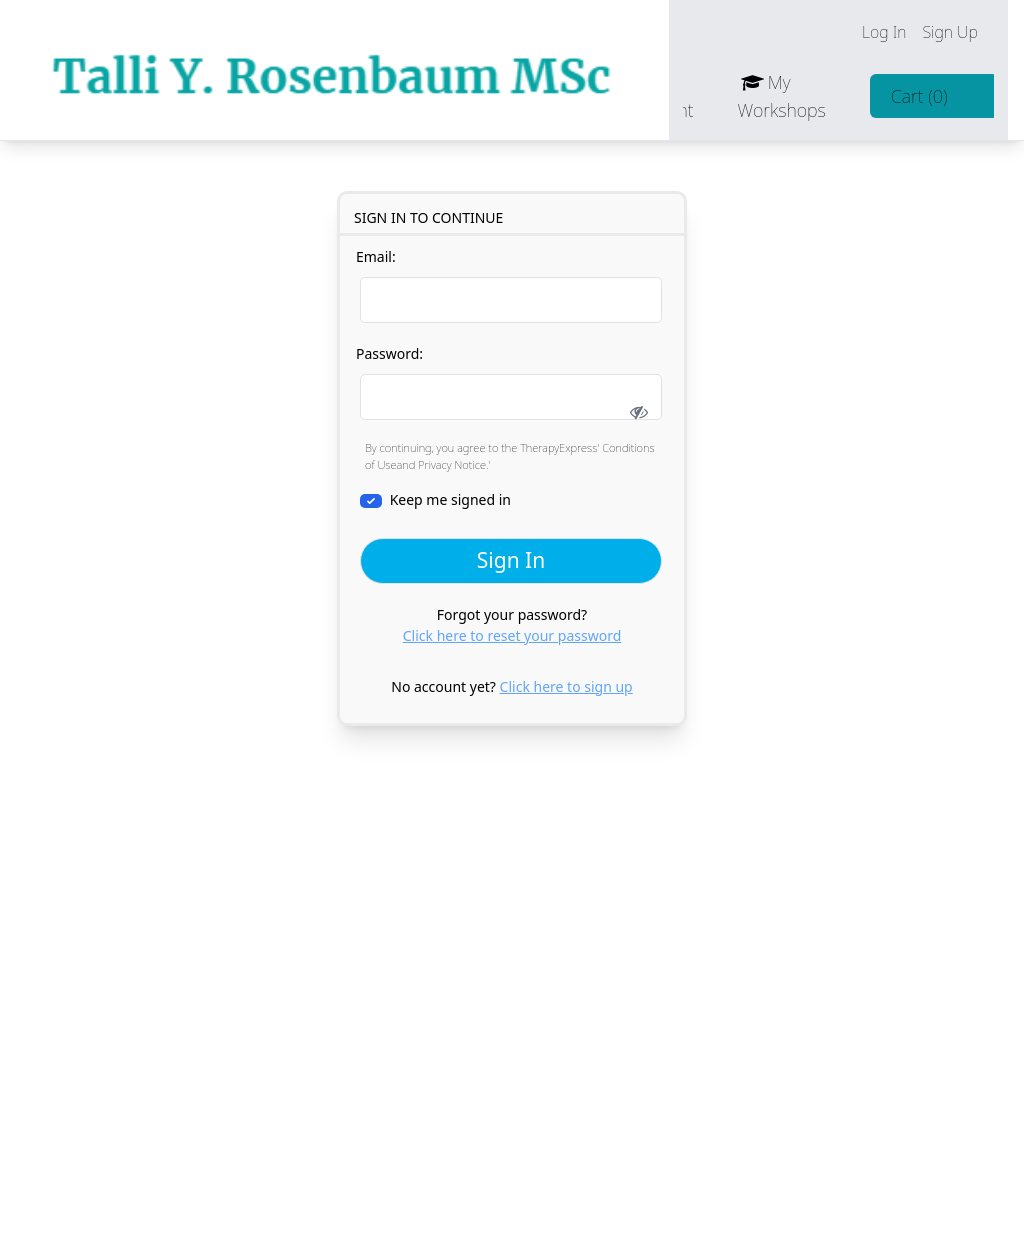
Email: (509, 285)
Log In (898, 32)
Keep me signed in (435, 498)
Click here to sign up (566, 686)
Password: (512, 387)
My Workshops (796, 96)
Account (676, 96)
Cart (933, 96)
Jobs (478, 96)
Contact (569, 96)
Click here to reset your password (512, 635)
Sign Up (964, 32)
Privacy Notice (452, 464)
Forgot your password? (512, 625)
